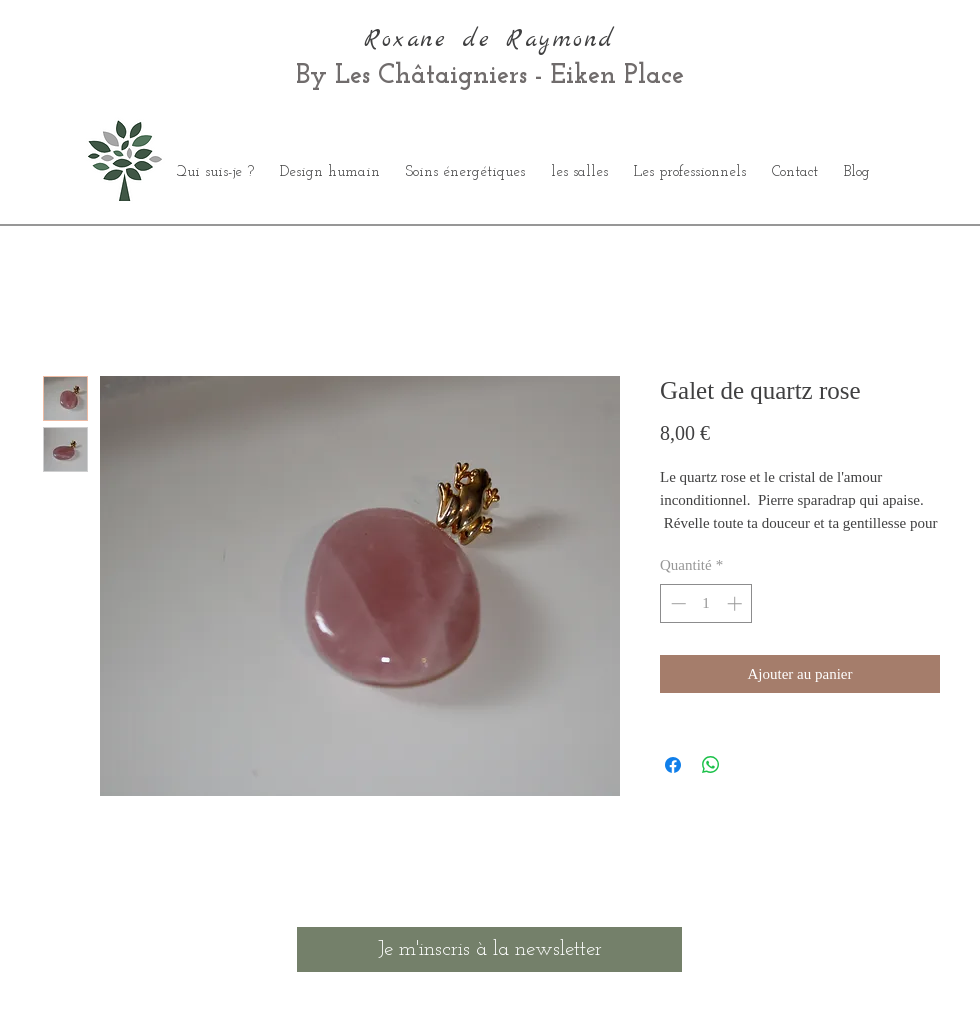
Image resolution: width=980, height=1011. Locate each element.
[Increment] (736, 603)
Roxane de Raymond (490, 40)
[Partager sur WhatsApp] (711, 765)
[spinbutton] (706, 603)
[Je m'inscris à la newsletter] (489, 949)
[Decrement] (676, 603)
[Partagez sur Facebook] (673, 765)
